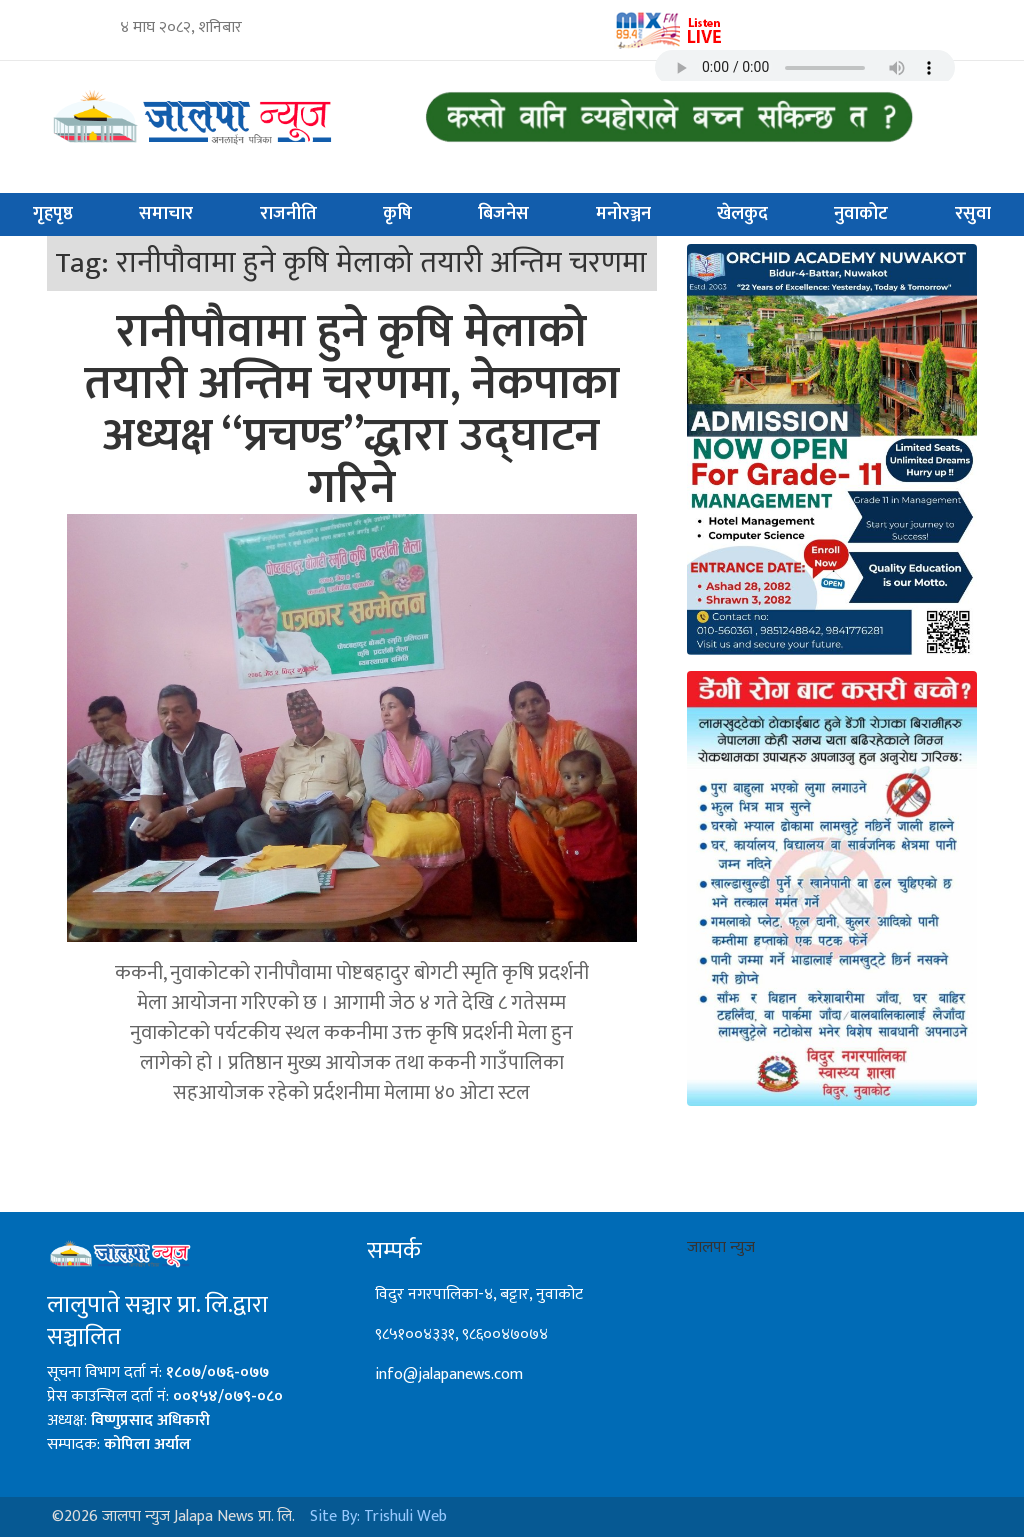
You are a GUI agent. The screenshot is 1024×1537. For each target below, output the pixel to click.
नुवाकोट (861, 214)
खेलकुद (742, 214)
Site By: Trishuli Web (378, 1516)
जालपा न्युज (721, 1247)
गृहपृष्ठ (53, 214)
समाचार (166, 214)
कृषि (397, 214)
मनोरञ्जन (623, 214)
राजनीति (288, 214)
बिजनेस (503, 214)
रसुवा (973, 214)
